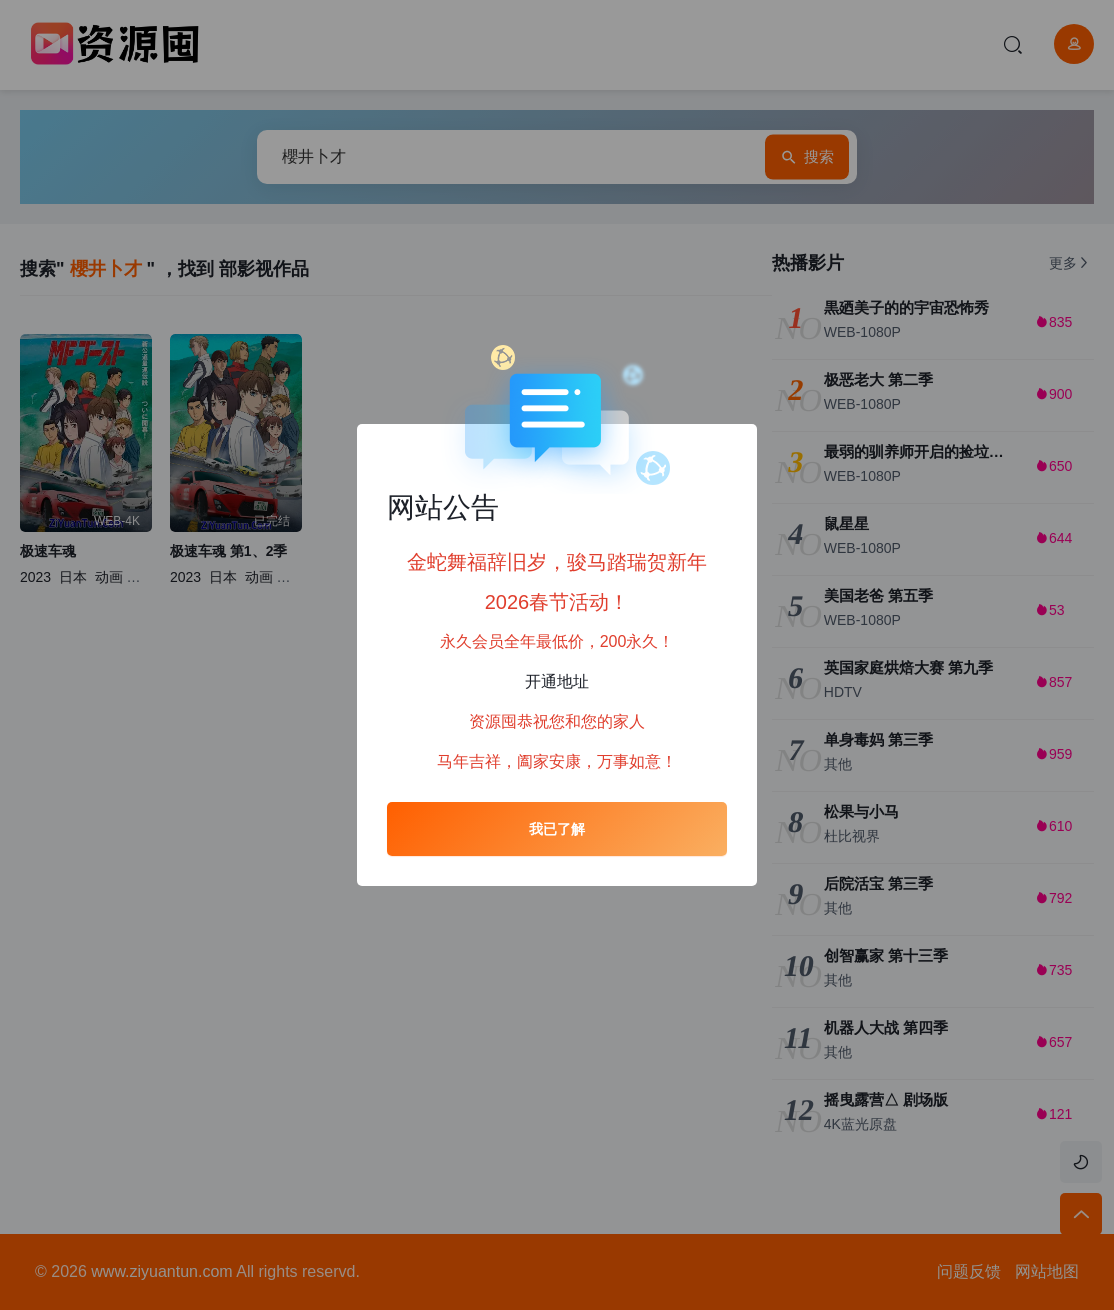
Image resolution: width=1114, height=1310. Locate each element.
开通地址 (557, 681)
